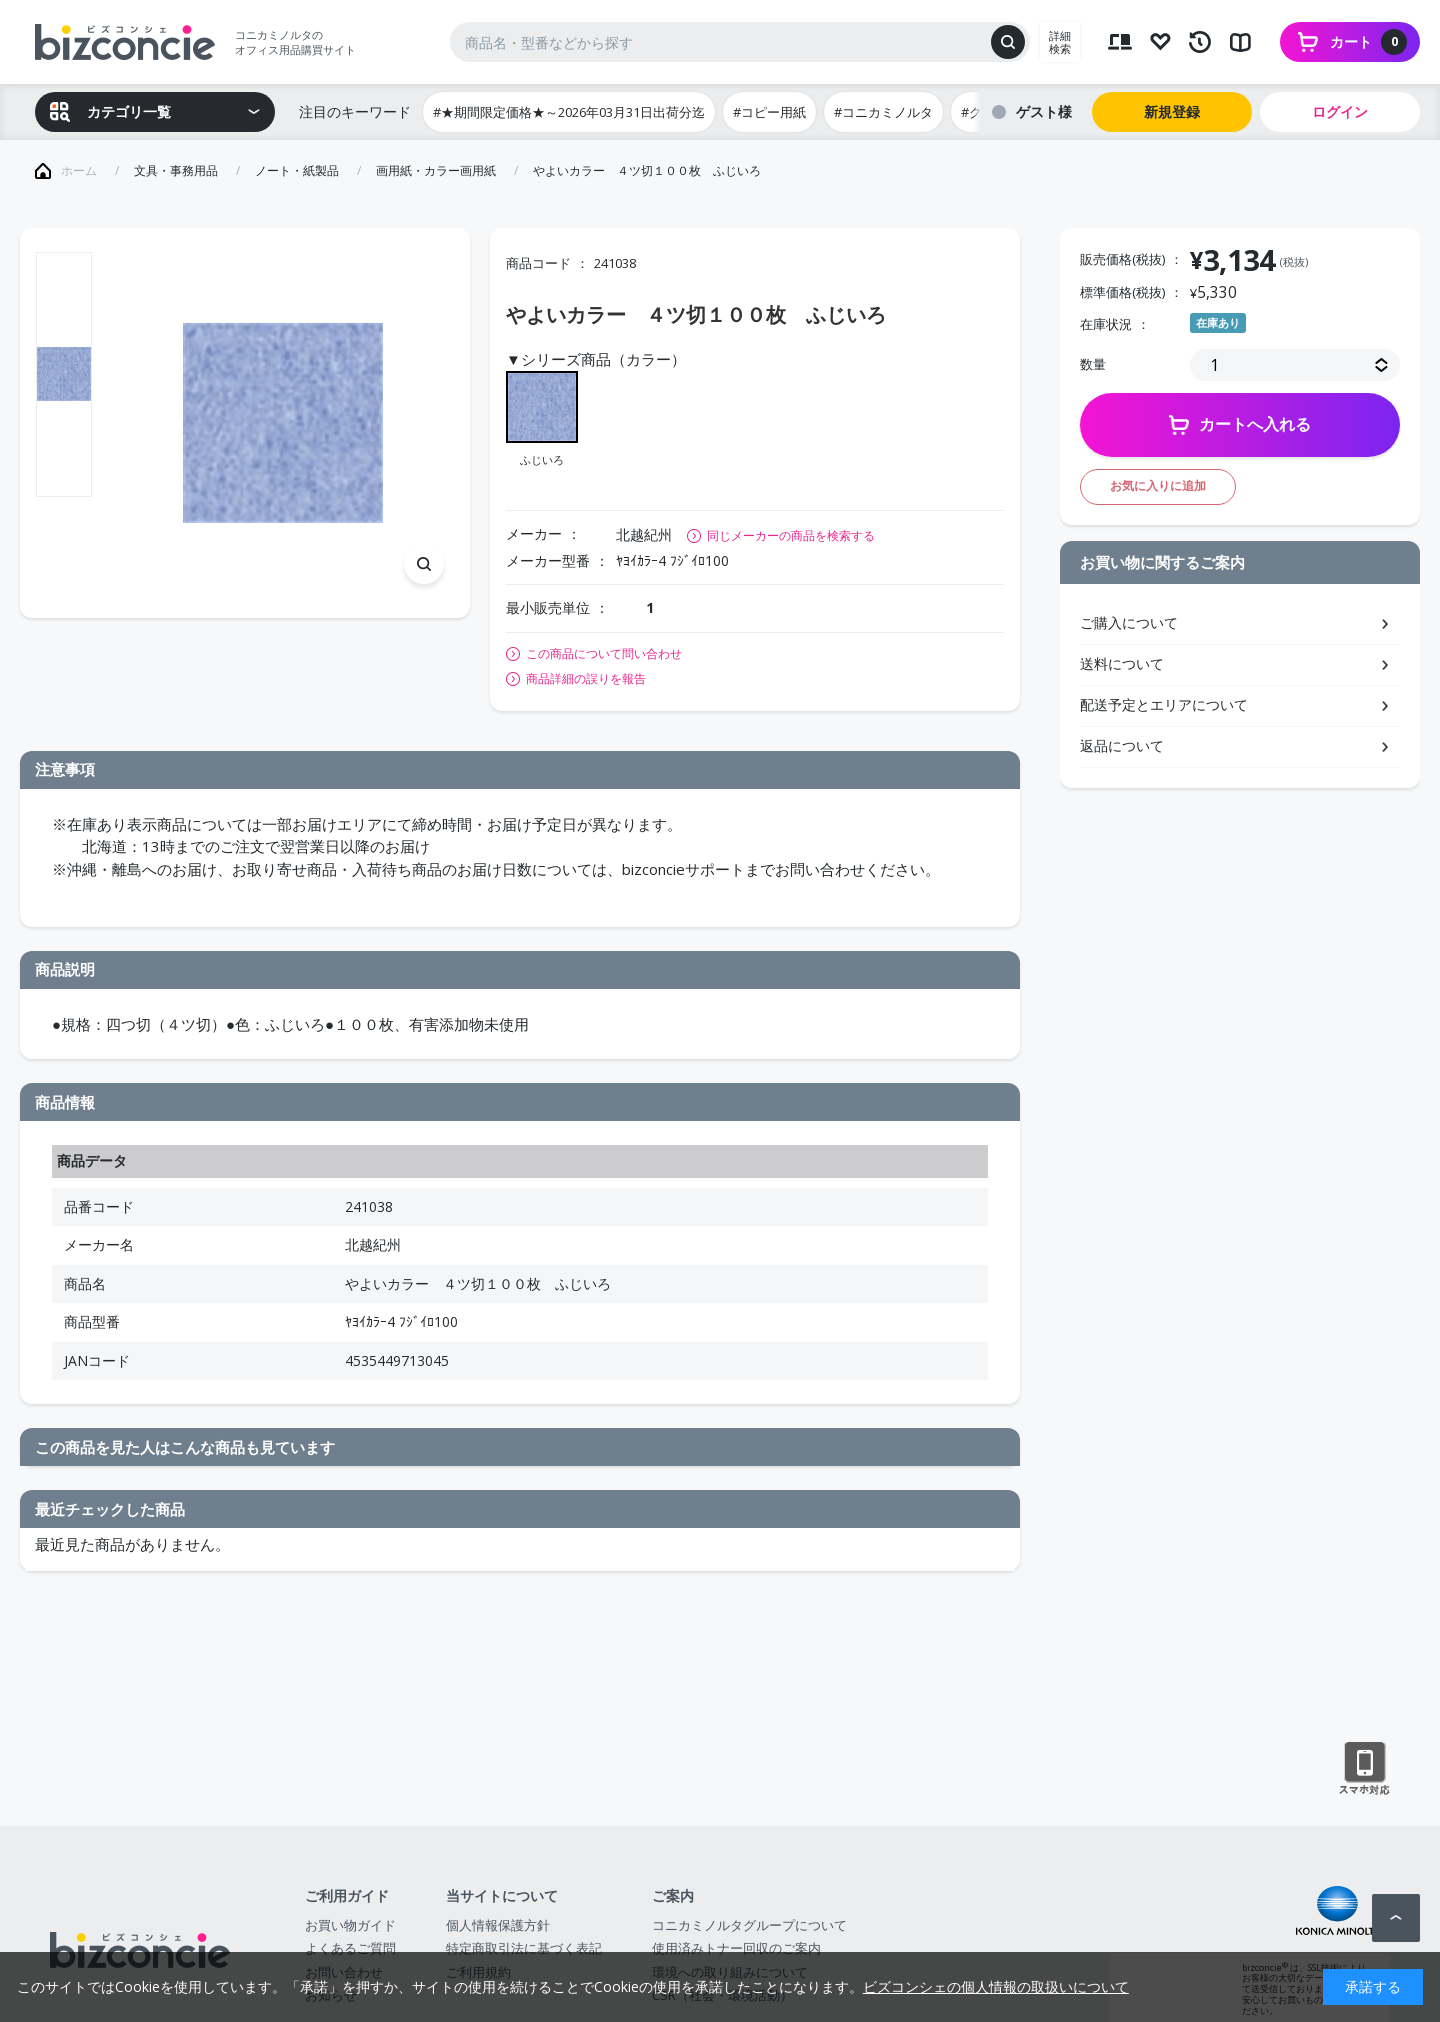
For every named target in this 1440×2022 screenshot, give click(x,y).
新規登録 (1172, 111)
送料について (1122, 663)
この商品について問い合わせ (604, 654)
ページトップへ (1396, 1918)
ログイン (1340, 111)
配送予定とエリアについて (1164, 704)
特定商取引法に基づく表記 (524, 1948)
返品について (1122, 745)
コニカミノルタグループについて (749, 1925)
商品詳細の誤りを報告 (586, 679)
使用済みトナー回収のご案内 (736, 1948)
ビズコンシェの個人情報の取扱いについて (996, 1986)
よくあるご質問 (350, 1948)
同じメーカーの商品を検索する (791, 535)
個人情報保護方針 (498, 1925)
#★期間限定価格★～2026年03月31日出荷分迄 (569, 112)
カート (1368, 42)
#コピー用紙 (769, 112)
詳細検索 (1060, 42)
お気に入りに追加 (1158, 485)
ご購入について (1129, 622)
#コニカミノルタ (883, 112)
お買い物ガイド (350, 1925)
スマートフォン (1364, 1769)
